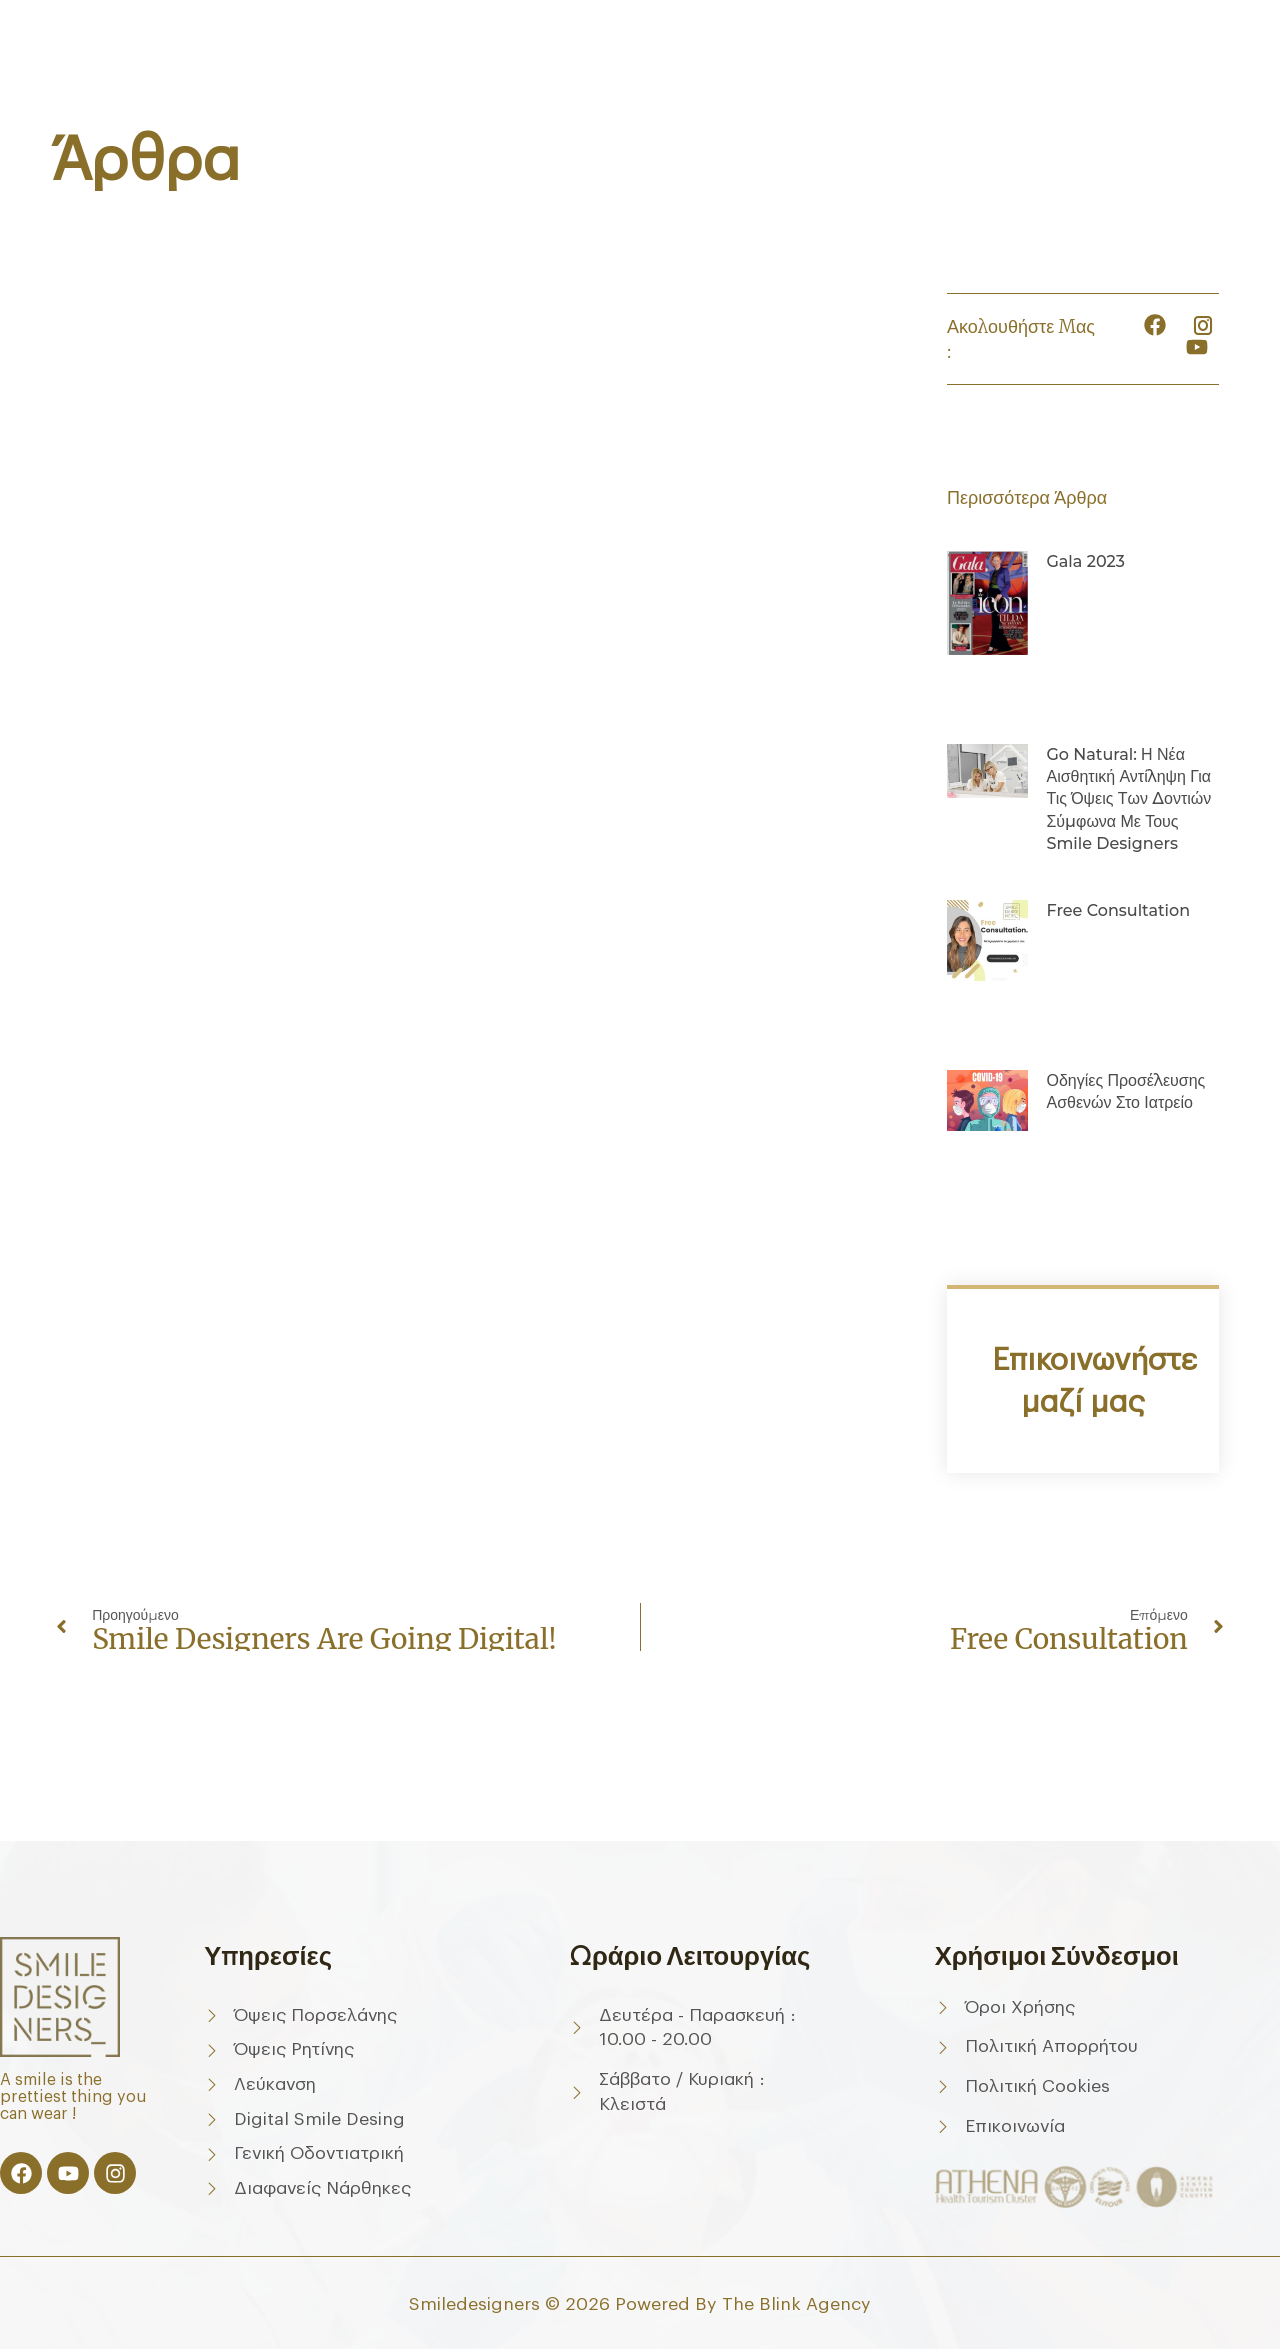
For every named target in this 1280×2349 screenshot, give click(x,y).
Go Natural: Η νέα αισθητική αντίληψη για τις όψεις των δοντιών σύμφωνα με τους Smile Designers (1128, 799)
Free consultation (1118, 910)
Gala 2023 (1085, 561)
